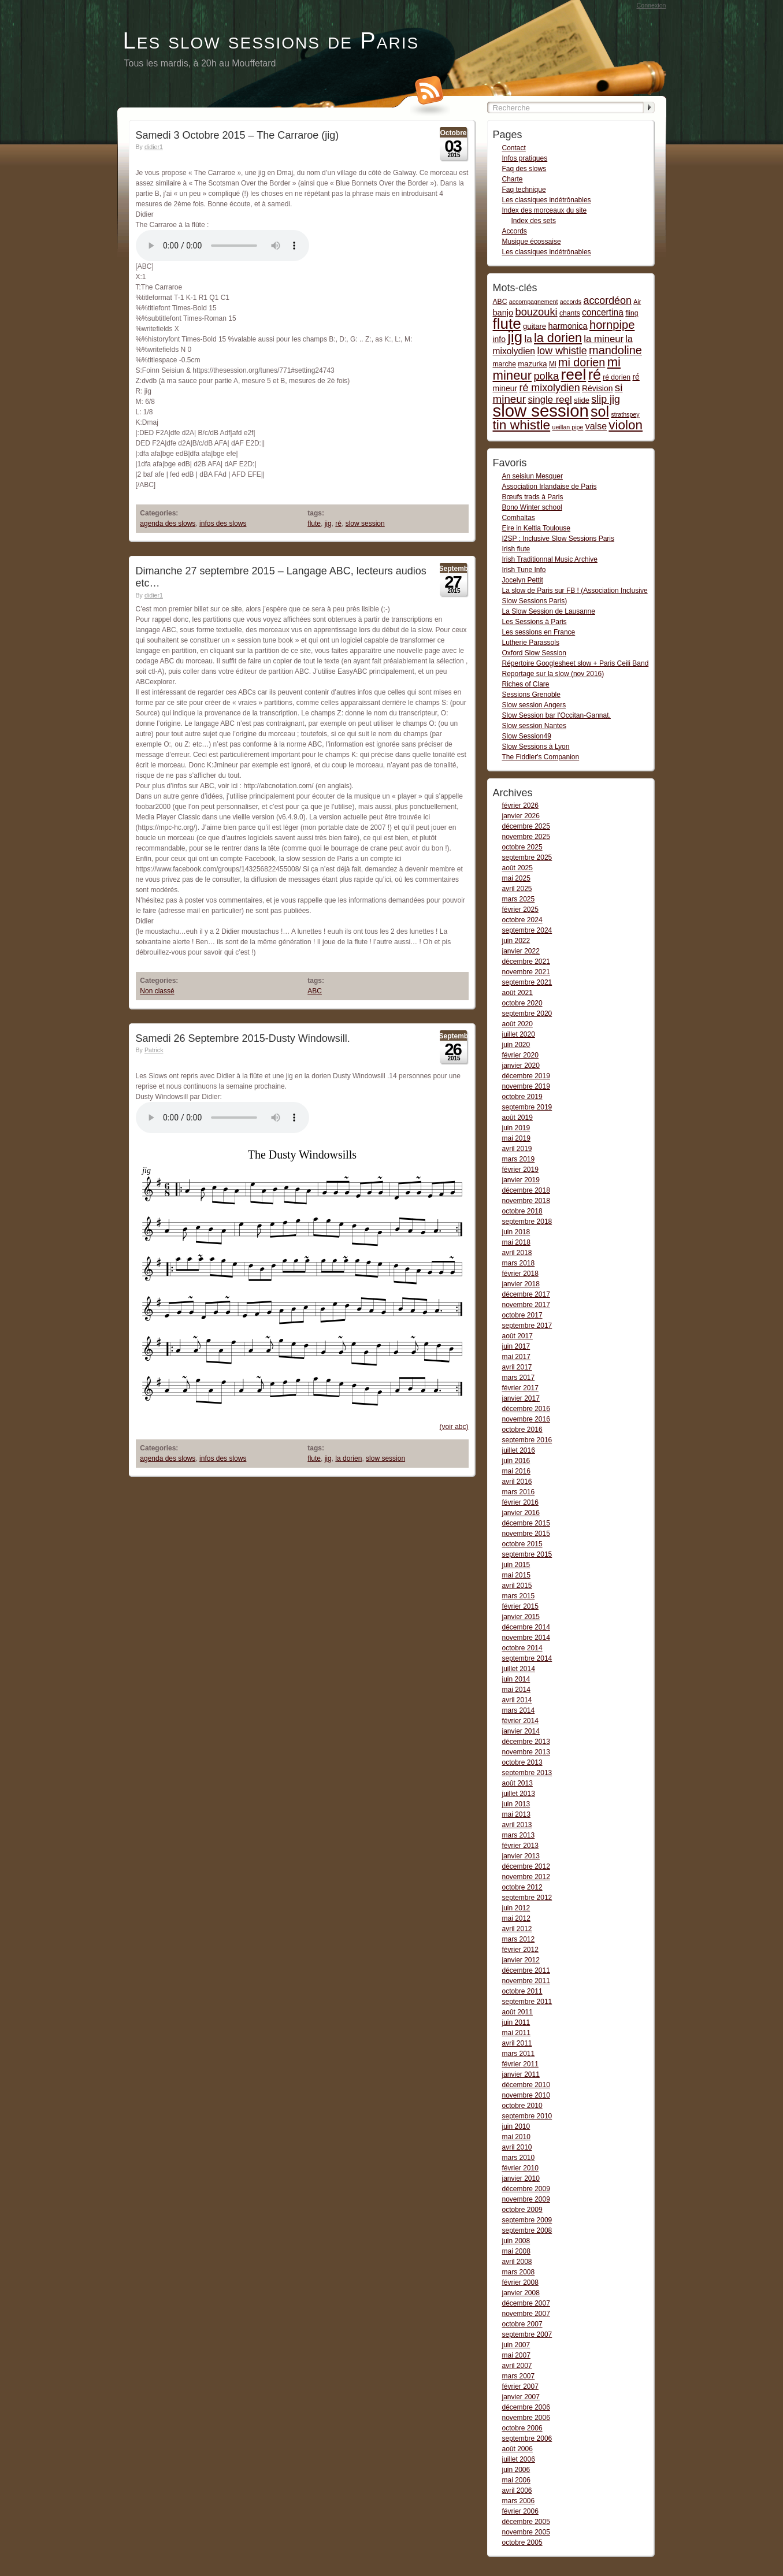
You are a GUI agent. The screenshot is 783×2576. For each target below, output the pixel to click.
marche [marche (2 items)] (504, 364)
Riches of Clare (526, 684)
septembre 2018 (527, 1222)
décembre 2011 (526, 1970)
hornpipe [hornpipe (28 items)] (611, 324)
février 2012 (520, 1950)
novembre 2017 (526, 1305)
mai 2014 (516, 1690)
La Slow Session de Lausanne (548, 611)
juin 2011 (516, 2022)
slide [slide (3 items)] (581, 400)
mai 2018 (516, 1242)
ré (338, 523)
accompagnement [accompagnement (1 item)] (533, 301)
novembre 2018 (526, 1201)
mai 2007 (516, 2355)
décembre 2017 (526, 1294)
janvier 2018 (521, 1284)
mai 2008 (516, 2251)
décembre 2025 (526, 826)
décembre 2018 (526, 1190)
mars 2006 (518, 2501)
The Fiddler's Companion (541, 757)
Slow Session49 (526, 736)
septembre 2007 (527, 2334)
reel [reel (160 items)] (573, 374)
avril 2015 (517, 1586)
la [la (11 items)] (528, 338)
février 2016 (520, 1502)
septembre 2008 (527, 2230)
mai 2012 (516, 1918)
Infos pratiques (525, 158)
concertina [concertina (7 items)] (603, 312)
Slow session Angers (534, 705)
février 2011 (520, 2064)
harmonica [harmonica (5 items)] (568, 326)
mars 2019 (518, 1159)
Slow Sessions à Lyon (536, 747)
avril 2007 (517, 2366)
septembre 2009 (527, 2220)
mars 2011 (518, 2054)
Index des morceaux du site (544, 210)
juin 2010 (516, 2126)
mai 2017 (516, 1357)
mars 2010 (518, 2158)
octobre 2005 (522, 2542)
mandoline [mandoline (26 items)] (615, 350)
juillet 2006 (518, 2459)
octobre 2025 (522, 847)
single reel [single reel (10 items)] (550, 399)
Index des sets (533, 221)
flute (314, 523)
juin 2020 (516, 1045)
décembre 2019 (526, 1076)
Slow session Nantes (534, 726)
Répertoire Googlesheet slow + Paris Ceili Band (575, 663)
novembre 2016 (526, 1419)
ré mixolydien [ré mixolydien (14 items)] (549, 388)
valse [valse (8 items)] (596, 426)
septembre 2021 (527, 982)
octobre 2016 (522, 1430)
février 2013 (520, 1846)
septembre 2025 (527, 857)
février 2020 (520, 1055)
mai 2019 (516, 1138)
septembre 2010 (527, 2116)
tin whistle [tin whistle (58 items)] (522, 424)
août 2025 (517, 868)
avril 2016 (517, 1482)
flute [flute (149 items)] (507, 323)
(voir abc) (453, 1427)
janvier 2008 (521, 2293)
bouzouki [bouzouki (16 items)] (536, 312)
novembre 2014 (526, 1638)
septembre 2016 (527, 1440)
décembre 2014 (526, 1627)
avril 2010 (517, 2147)
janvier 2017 (521, 1398)
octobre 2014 (522, 1648)
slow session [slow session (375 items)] (541, 410)
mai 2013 (516, 1814)
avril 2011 (517, 2043)
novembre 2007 (526, 2314)
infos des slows (222, 523)
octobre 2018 (522, 1211)
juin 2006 (516, 2470)
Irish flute (516, 549)
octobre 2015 (522, 1544)
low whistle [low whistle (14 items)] (562, 351)
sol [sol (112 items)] (600, 411)
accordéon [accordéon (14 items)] (608, 300)
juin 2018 (516, 1232)
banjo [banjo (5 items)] (503, 312)
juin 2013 (516, 1804)
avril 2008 (517, 2262)
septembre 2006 (527, 2438)
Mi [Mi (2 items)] (552, 364)
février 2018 (520, 1274)
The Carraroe (222, 245)
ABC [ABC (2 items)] (500, 302)
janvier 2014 (521, 1731)
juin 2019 (516, 1128)
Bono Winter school (532, 507)
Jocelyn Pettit (522, 580)
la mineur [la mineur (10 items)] (604, 338)
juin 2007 (516, 2345)
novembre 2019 (526, 1086)
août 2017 (517, 1336)
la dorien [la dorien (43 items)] (558, 338)
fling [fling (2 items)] (631, 313)
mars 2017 (518, 1378)
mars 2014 (518, 1710)
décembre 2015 (526, 1523)
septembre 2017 (527, 1326)
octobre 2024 (522, 920)
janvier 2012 (521, 1960)
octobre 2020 (522, 1003)
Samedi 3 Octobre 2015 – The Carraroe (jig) (237, 135)
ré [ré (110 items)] (594, 374)
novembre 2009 (526, 2199)
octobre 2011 (522, 1991)
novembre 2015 (526, 1534)
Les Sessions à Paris (534, 622)
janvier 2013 (521, 1856)
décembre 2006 (526, 2407)
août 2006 (517, 2449)
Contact (514, 148)
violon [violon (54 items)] (625, 425)
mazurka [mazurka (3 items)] (532, 363)
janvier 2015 (521, 1617)
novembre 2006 (526, 2418)
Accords (514, 231)
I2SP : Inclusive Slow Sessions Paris (558, 538)
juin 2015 (516, 1565)
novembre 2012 (526, 1877)
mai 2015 (516, 1575)
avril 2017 (517, 1367)
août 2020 (517, 1024)
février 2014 (520, 1721)
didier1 (153, 146)
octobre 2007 (522, 2324)
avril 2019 (517, 1149)
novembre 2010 (526, 2095)
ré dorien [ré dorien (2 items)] (616, 377)
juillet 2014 (518, 1669)
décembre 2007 (526, 2303)
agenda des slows (167, 523)
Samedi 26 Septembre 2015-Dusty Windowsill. (243, 1038)
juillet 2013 (518, 1794)
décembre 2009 (526, 2189)
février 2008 (520, 2282)
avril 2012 (517, 1929)
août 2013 (517, 1783)
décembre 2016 (526, 1409)
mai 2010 (516, 2137)
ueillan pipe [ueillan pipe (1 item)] (567, 427)
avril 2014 (517, 1700)
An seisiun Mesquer (532, 476)
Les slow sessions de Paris (271, 40)
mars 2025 (518, 899)
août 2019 (517, 1117)
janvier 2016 (521, 1513)
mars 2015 (518, 1596)
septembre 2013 (527, 1773)
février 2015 (520, 1606)
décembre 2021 (526, 961)
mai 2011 (516, 2033)
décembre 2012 (526, 1866)
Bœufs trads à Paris (532, 497)
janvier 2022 (521, 951)
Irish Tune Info (524, 570)
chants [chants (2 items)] (569, 313)
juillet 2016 (518, 1450)
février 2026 (520, 805)
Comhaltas (518, 518)
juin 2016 (516, 1461)
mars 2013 (518, 1835)
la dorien (348, 1458)
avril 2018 (517, 1253)
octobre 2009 (522, 2210)
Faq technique (524, 189)
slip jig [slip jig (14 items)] (605, 399)
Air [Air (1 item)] (637, 301)
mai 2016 (516, 1471)
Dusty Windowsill (222, 1117)
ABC (314, 991)
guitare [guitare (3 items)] (534, 326)
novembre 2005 (526, 2532)
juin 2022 (516, 941)
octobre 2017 (522, 1315)
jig (328, 523)
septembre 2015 (527, 1554)
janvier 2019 (521, 1180)
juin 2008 (516, 2241)
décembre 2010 (526, 2085)
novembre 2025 (526, 837)
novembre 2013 (526, 1752)
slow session (365, 523)
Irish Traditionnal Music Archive (550, 559)
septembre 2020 (527, 1013)
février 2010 (520, 2168)
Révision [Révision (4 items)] (597, 388)
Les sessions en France (539, 632)
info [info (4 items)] (499, 339)
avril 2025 (517, 889)
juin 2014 (516, 1679)
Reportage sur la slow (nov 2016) (553, 674)
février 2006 (520, 2511)
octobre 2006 (522, 2428)
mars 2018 (518, 1263)
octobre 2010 (522, 2106)
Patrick (154, 1049)
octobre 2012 (522, 1887)
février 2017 (520, 1388)
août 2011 (517, 2012)
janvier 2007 (521, 2397)
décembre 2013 (526, 1742)
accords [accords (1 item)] (570, 301)
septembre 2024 (527, 930)
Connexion (651, 5)
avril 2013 (517, 1825)
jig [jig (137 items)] (514, 337)
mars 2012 (518, 1939)
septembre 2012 (527, 1898)
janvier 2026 (521, 816)
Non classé (157, 991)
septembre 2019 (527, 1107)
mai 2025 (516, 878)
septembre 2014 (527, 1658)
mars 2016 (518, 1492)
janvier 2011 (521, 2074)
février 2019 (520, 1169)
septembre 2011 (527, 2002)
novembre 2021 (526, 972)
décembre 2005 (526, 2522)
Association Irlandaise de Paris (549, 486)
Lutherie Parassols (530, 643)
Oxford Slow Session (534, 653)
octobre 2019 (522, 1097)
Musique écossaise (531, 241)
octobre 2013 (522, 1762)
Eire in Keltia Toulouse (536, 528)
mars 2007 (518, 2376)
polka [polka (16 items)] (546, 376)
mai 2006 (516, 2480)
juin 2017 (516, 1346)
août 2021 (517, 993)
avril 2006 (517, 2490)
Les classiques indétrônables (546, 200)
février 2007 (520, 2386)
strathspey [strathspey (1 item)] (625, 414)
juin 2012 (516, 1908)
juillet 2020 (518, 1034)
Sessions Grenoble (531, 695)
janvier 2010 (521, 2178)
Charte (512, 179)
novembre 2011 (526, 1981)
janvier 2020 (521, 1065)
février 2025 (520, 909)
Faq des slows (524, 169)
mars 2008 (518, 2272)
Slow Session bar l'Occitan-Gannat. (556, 715)
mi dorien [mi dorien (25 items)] (581, 362)
